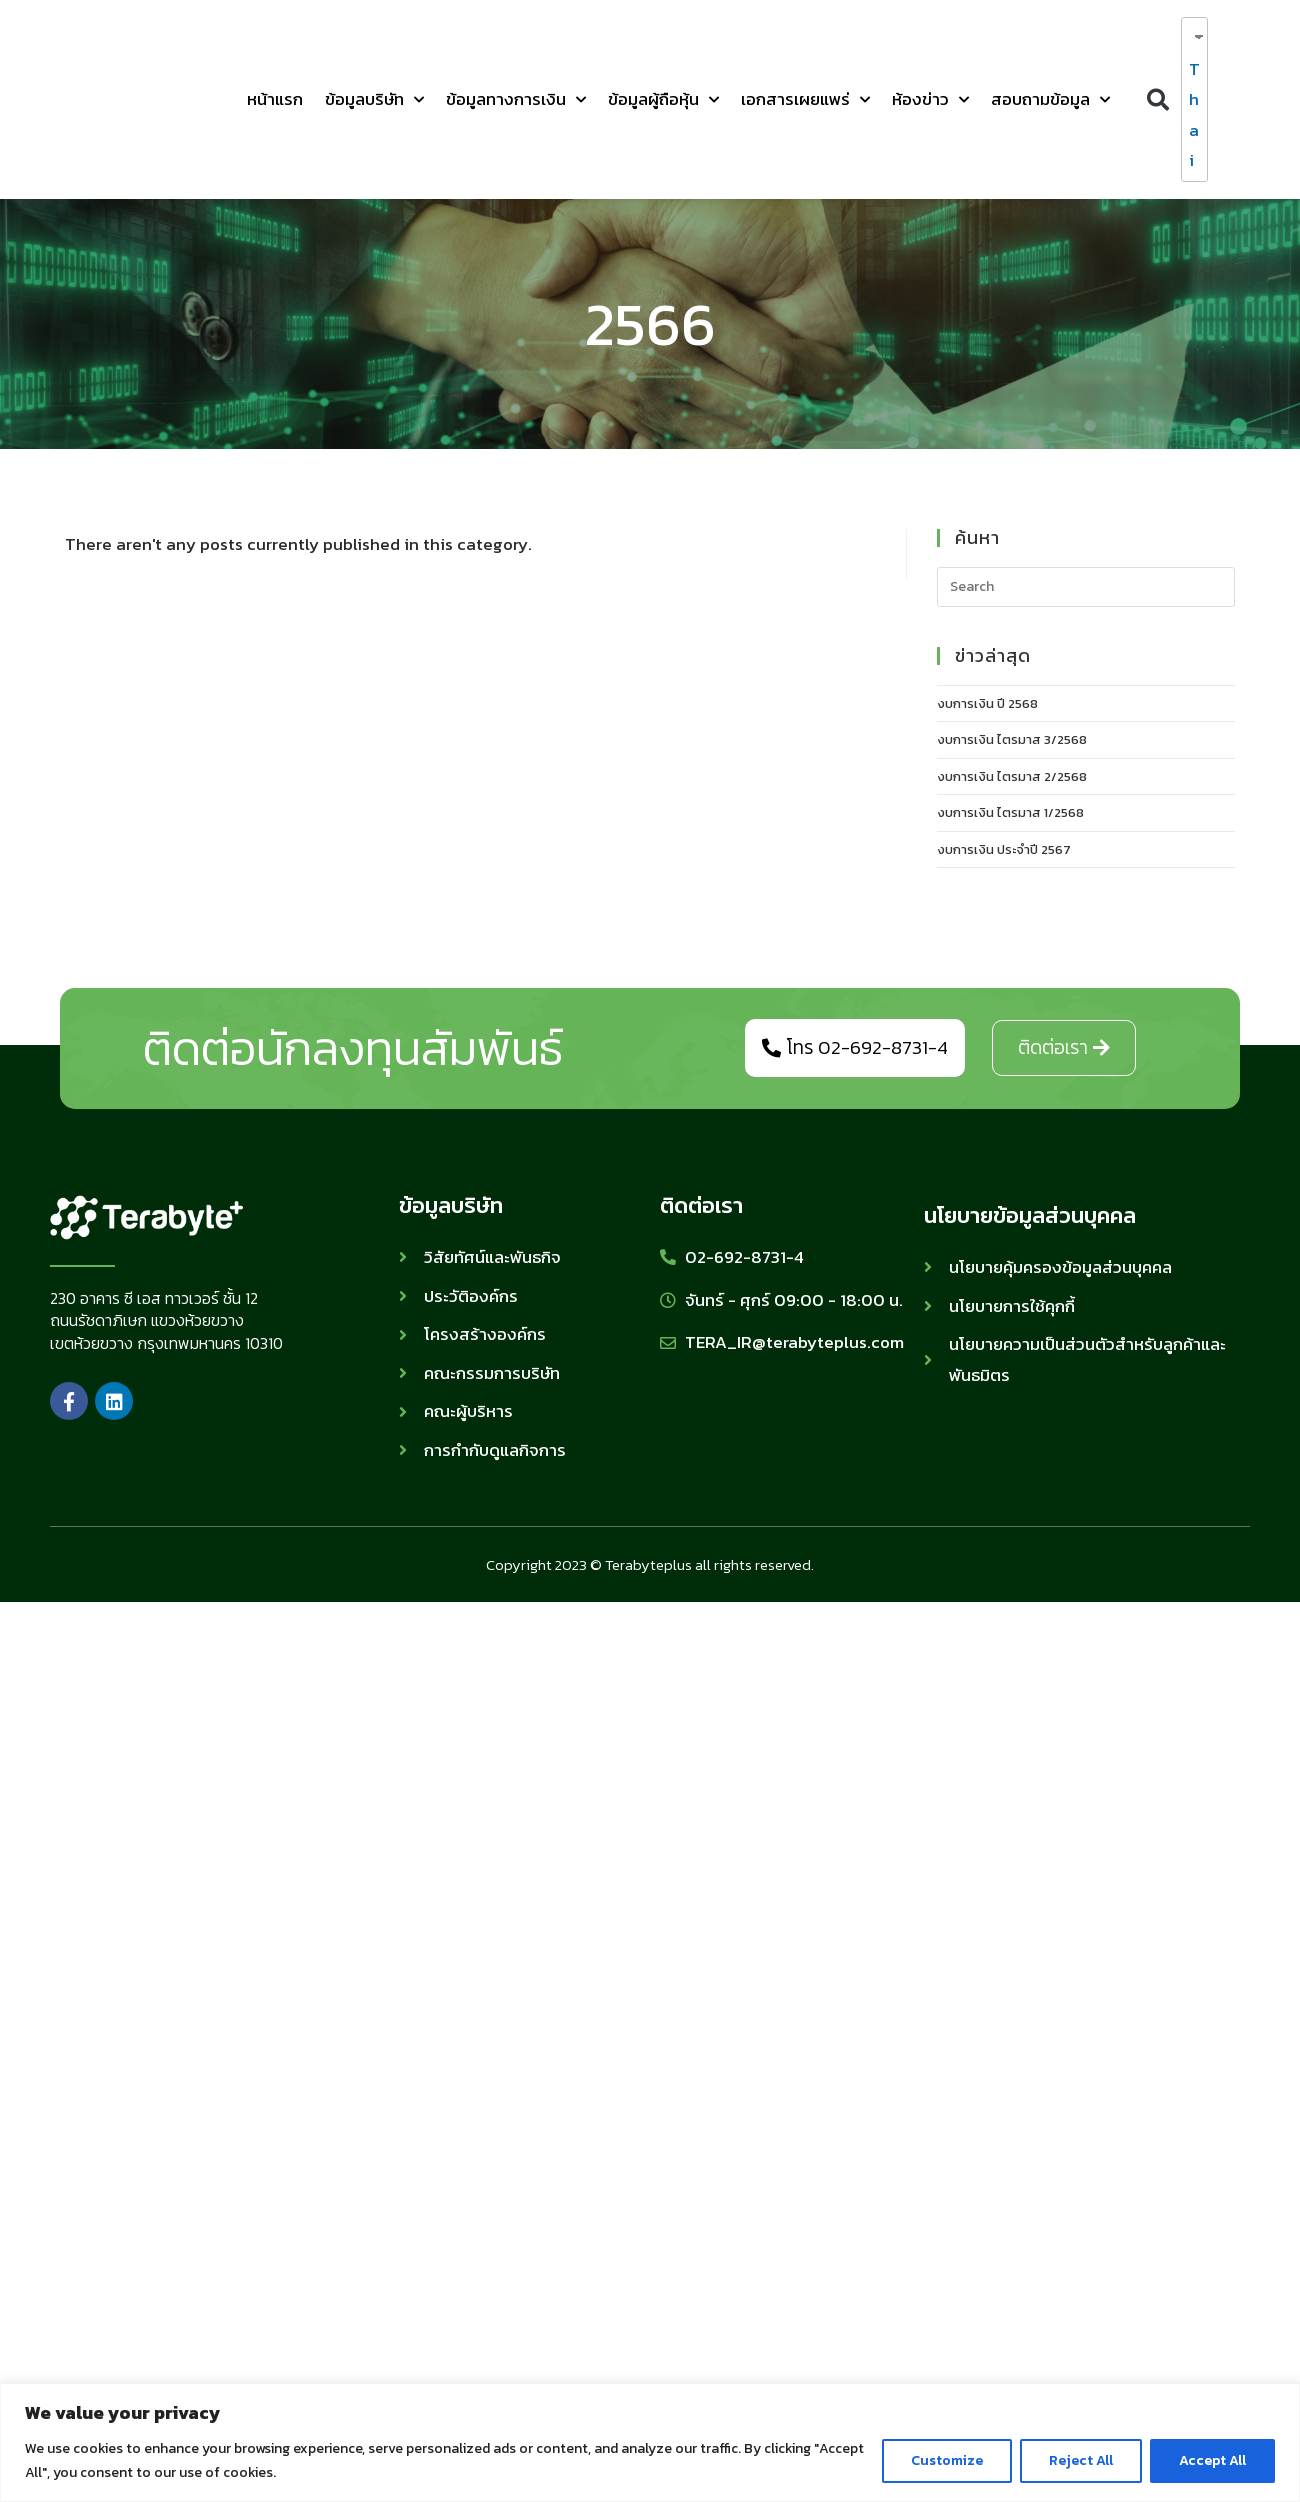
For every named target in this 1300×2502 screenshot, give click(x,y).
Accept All (1212, 2460)
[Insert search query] (1086, 587)
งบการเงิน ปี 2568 (987, 703)
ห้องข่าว (930, 100)
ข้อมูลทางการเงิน (516, 100)
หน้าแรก (275, 99)
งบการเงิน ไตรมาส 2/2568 (1012, 776)
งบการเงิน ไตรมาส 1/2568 (1010, 812)
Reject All (1081, 2460)
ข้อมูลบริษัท (374, 100)
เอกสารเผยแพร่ (805, 100)
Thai (1190, 115)
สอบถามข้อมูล (1050, 100)
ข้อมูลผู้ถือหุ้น (663, 100)
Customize (947, 2460)
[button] (1157, 99)
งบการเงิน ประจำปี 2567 (1004, 849)
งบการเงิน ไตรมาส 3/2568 (1012, 739)
